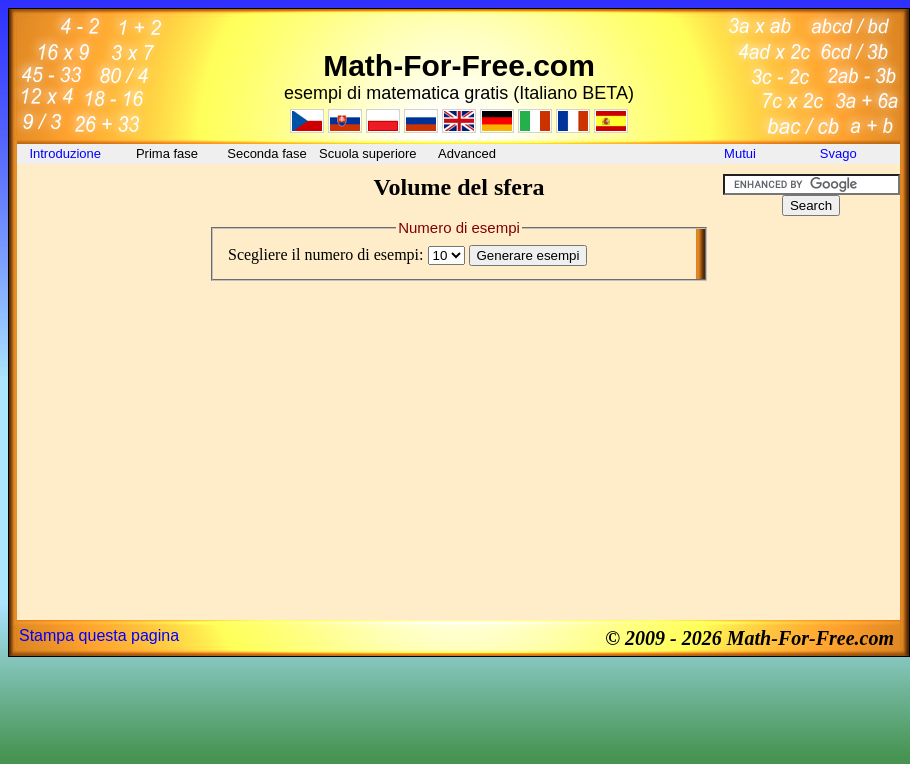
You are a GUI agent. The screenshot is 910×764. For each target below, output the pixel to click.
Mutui (740, 153)
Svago (840, 153)
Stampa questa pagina (99, 635)
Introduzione (66, 153)
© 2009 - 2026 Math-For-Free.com (749, 638)
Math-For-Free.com (459, 65)
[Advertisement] (107, 219)
